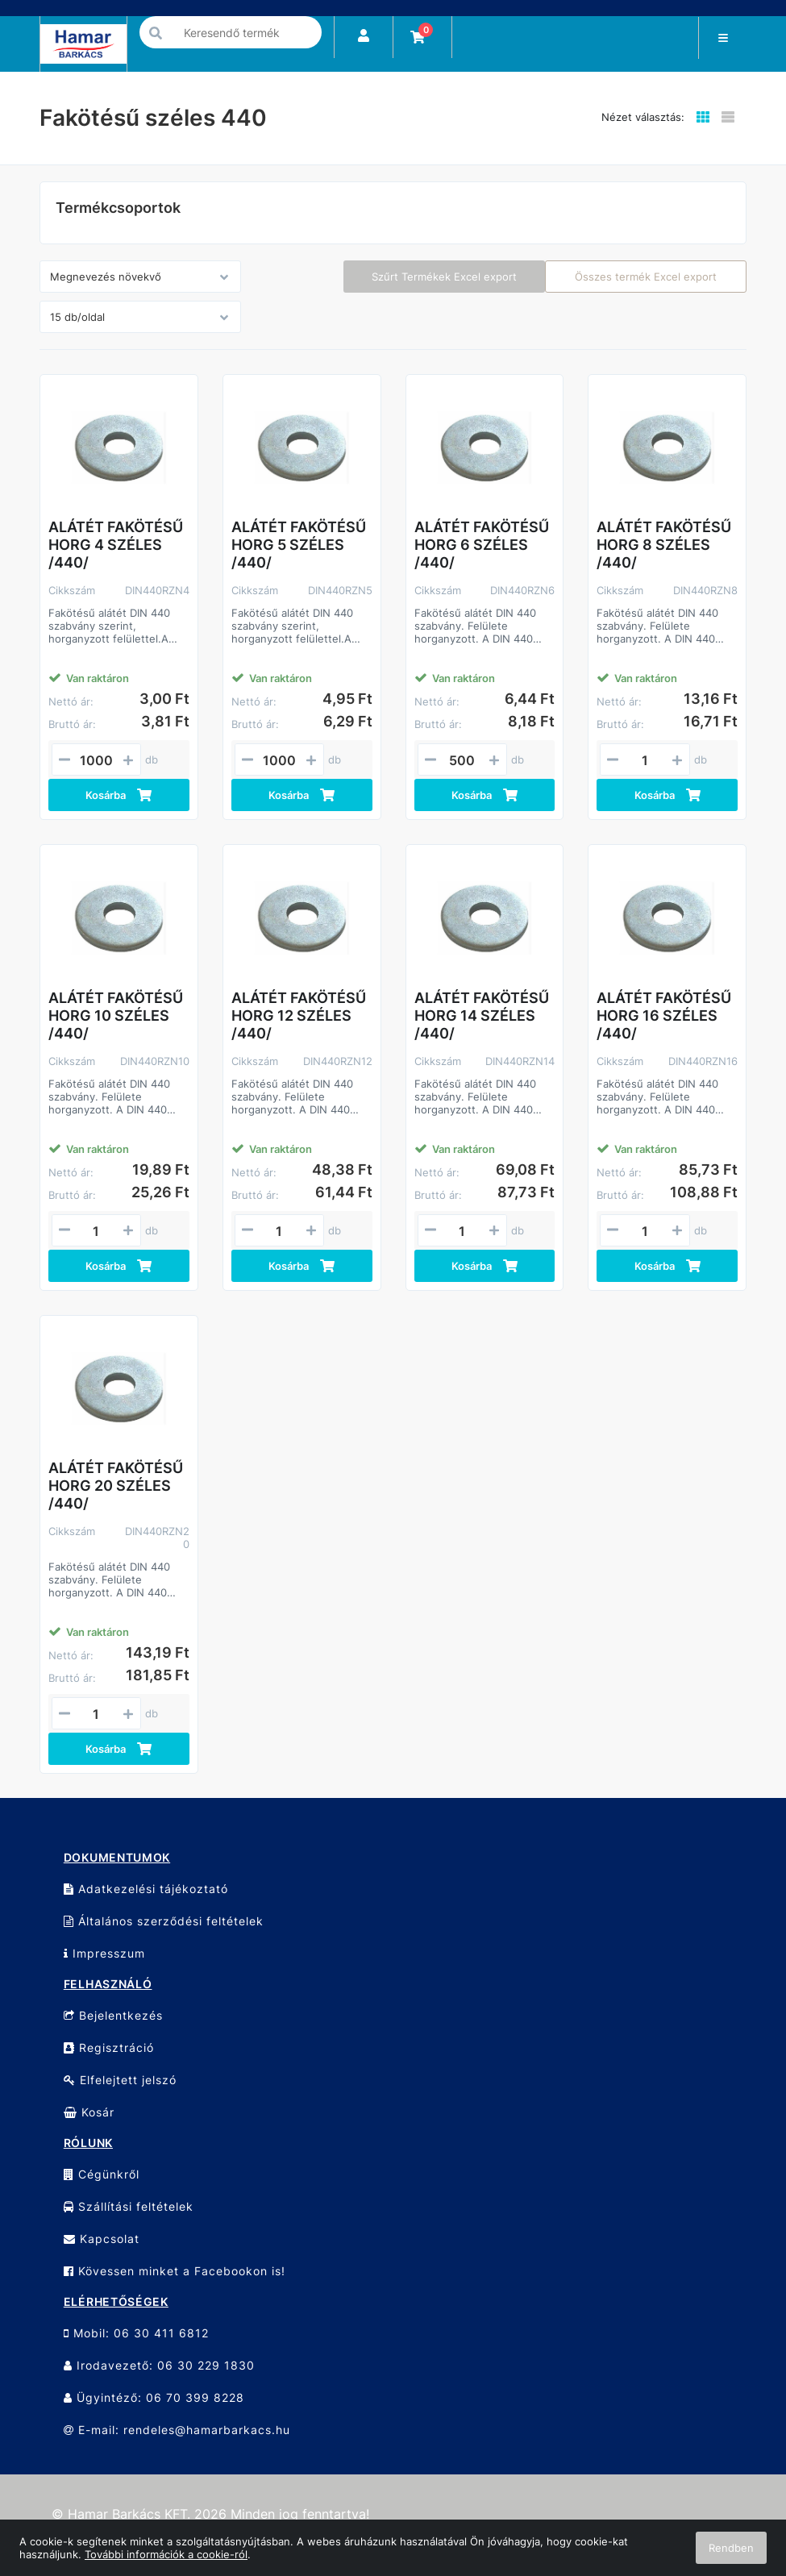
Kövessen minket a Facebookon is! (174, 2271)
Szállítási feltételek (128, 2206)
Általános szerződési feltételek (164, 1921)
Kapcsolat (101, 2238)
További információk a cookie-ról (166, 2554)
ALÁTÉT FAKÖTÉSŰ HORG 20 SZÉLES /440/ (115, 1485)
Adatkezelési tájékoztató (146, 1889)
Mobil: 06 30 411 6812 (136, 2333)
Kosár (89, 2112)
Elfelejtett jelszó (120, 2080)
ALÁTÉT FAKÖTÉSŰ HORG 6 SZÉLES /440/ (481, 544)
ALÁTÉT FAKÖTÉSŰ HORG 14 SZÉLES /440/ (481, 1015)
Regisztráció (109, 2047)
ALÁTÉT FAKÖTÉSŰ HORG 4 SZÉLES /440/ (115, 544)
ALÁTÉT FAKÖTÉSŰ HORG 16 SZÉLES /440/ (664, 1015)
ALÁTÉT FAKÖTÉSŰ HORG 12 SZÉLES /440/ (298, 1015)
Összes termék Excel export (646, 276)
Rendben (731, 2547)
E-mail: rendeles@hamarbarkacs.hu (177, 2430)
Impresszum (104, 1953)
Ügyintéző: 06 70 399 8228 (154, 2397)
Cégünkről (101, 2174)
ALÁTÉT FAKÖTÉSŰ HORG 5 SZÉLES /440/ (298, 544)
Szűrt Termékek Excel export (444, 276)
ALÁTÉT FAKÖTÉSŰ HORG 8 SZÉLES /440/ (664, 544)
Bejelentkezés (113, 2015)
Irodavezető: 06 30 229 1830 (159, 2365)
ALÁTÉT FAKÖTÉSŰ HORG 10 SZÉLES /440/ (115, 1015)
